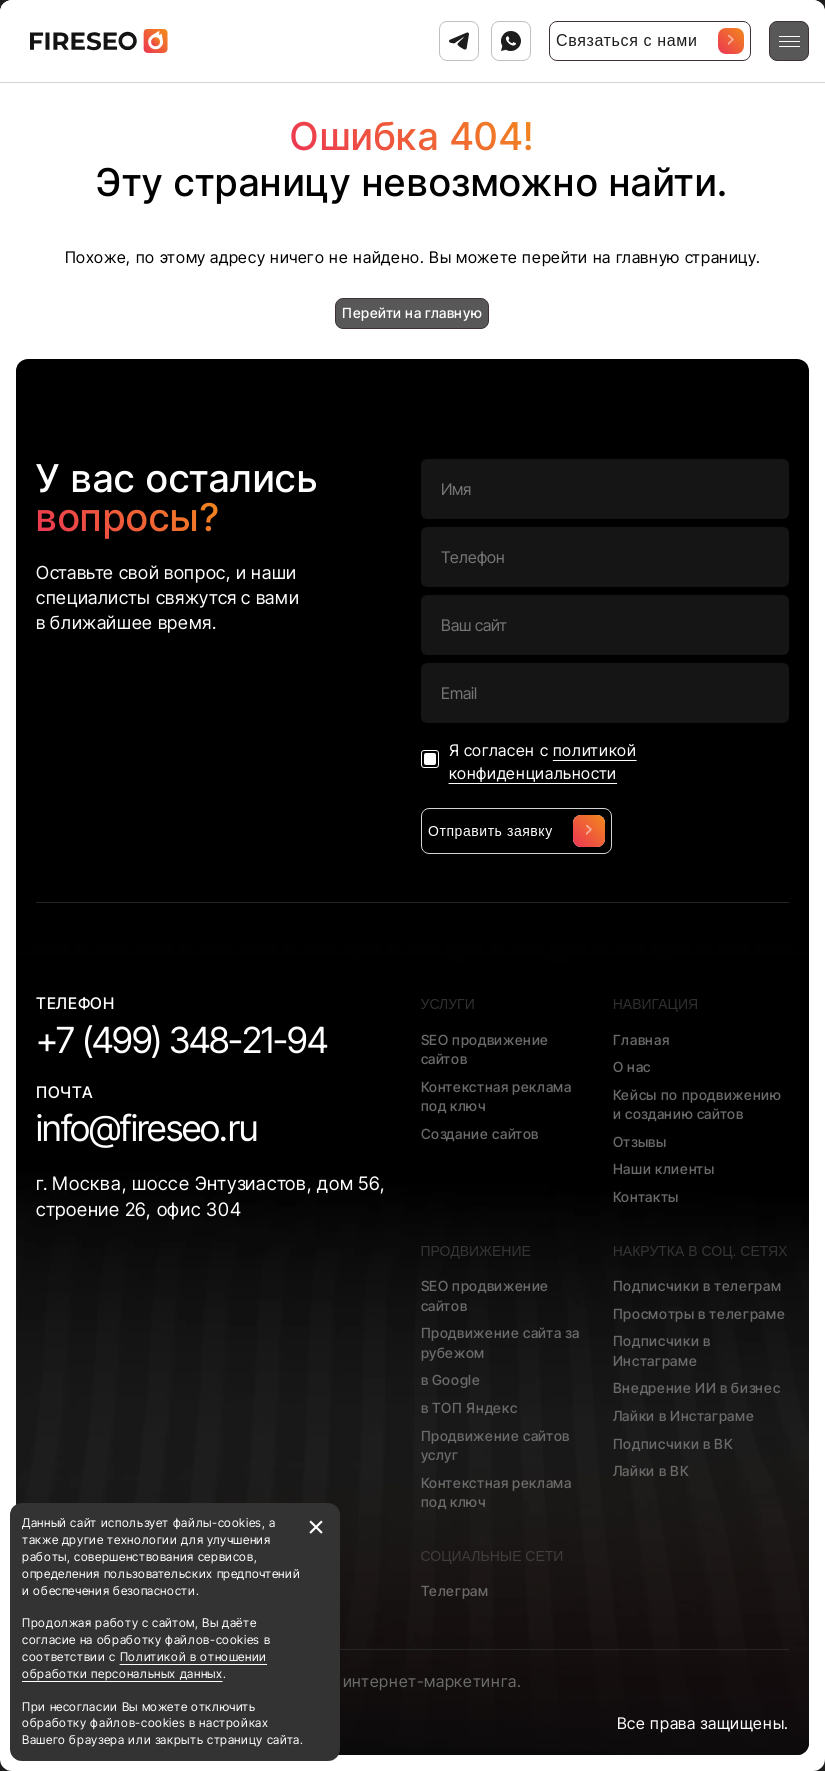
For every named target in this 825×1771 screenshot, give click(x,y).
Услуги (448, 1004)
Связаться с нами (650, 41)
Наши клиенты (664, 1168)
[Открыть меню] (789, 41)
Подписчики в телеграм (697, 1285)
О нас (632, 1066)
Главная (641, 1039)
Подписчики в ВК (673, 1443)
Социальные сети (492, 1556)
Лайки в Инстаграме (684, 1415)
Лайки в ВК (651, 1470)
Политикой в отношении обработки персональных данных (144, 1665)
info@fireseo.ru (146, 1128)
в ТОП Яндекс (469, 1407)
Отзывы (640, 1141)
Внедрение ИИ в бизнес (696, 1387)
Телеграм (455, 1590)
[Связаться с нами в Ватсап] (511, 41)
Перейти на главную (412, 312)
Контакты (646, 1196)
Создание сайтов (480, 1133)
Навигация (655, 1004)
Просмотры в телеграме (699, 1313)
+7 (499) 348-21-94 (181, 1040)
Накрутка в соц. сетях (700, 1251)
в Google (451, 1379)
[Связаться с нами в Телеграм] (459, 41)
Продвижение (476, 1251)
